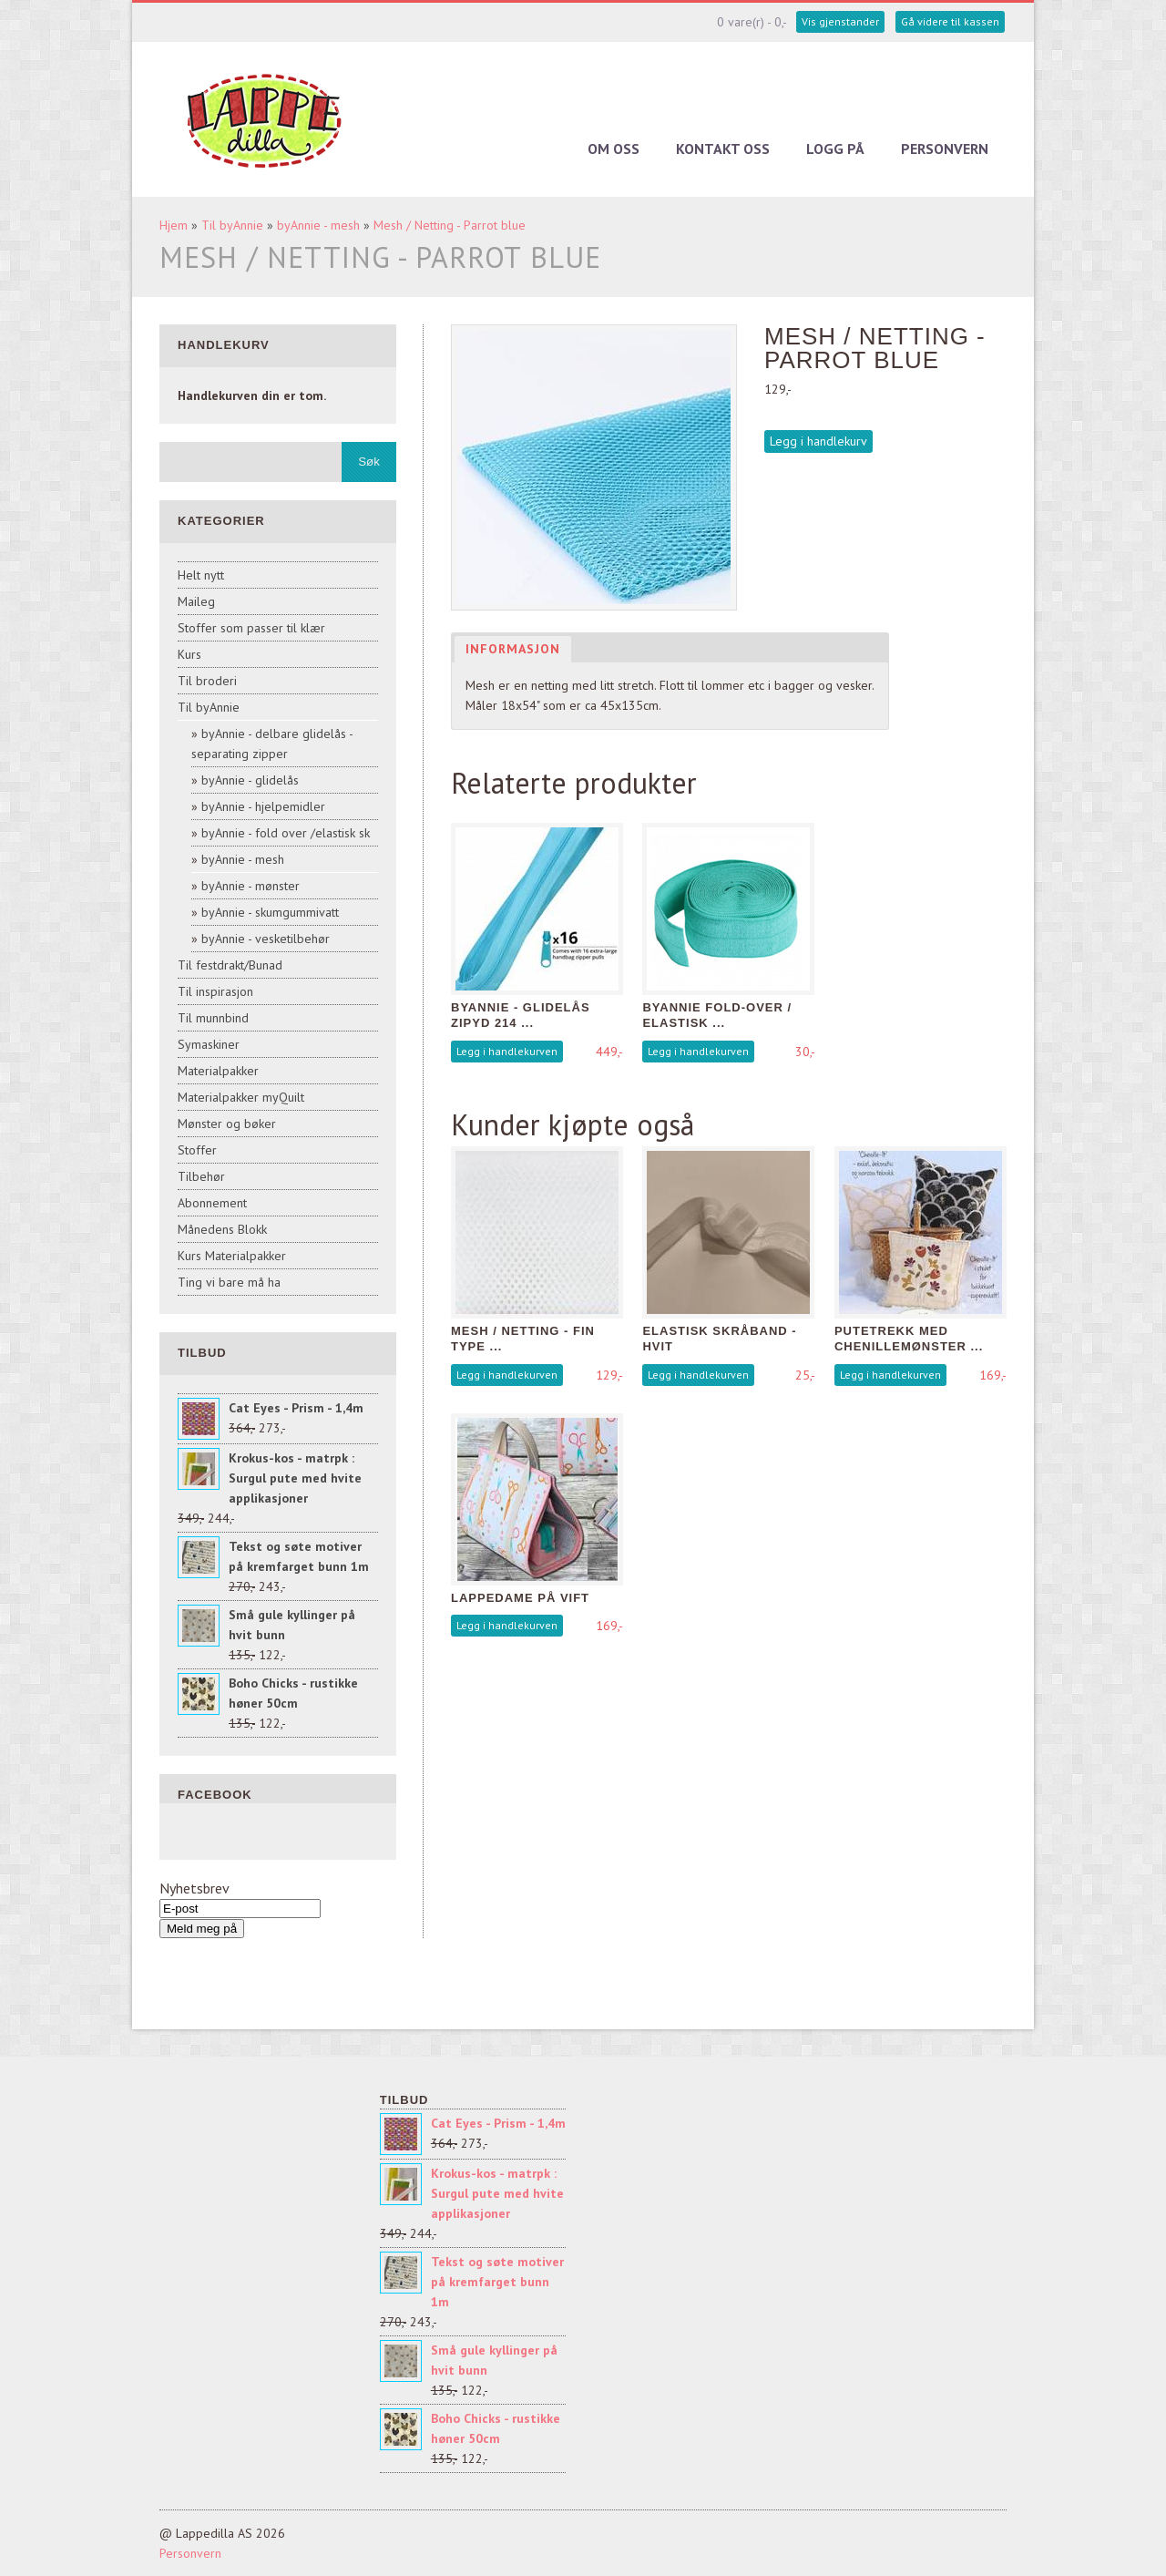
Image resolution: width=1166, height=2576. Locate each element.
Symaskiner (209, 1044)
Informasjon (512, 649)
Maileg (196, 601)
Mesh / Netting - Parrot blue (449, 225)
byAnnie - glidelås (250, 780)
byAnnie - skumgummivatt (270, 912)
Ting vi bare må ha (229, 1282)
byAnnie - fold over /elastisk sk (285, 833)
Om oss (613, 148)
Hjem (173, 225)
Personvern (944, 148)
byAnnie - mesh (318, 225)
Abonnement (212, 1203)
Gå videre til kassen (950, 21)
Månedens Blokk (222, 1229)
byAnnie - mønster (250, 885)
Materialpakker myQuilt (241, 1097)
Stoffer (197, 1150)
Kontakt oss (723, 148)
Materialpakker (218, 1070)
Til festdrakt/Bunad (230, 965)
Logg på (835, 148)
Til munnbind (213, 1018)
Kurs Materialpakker (232, 1255)
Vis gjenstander (840, 21)
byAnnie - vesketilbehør (265, 938)
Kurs (189, 654)
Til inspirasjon (215, 991)
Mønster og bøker (227, 1123)
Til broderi (207, 680)
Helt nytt (201, 575)
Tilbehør (201, 1176)
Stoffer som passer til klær (251, 628)
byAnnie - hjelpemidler (263, 806)
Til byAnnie (232, 225)
